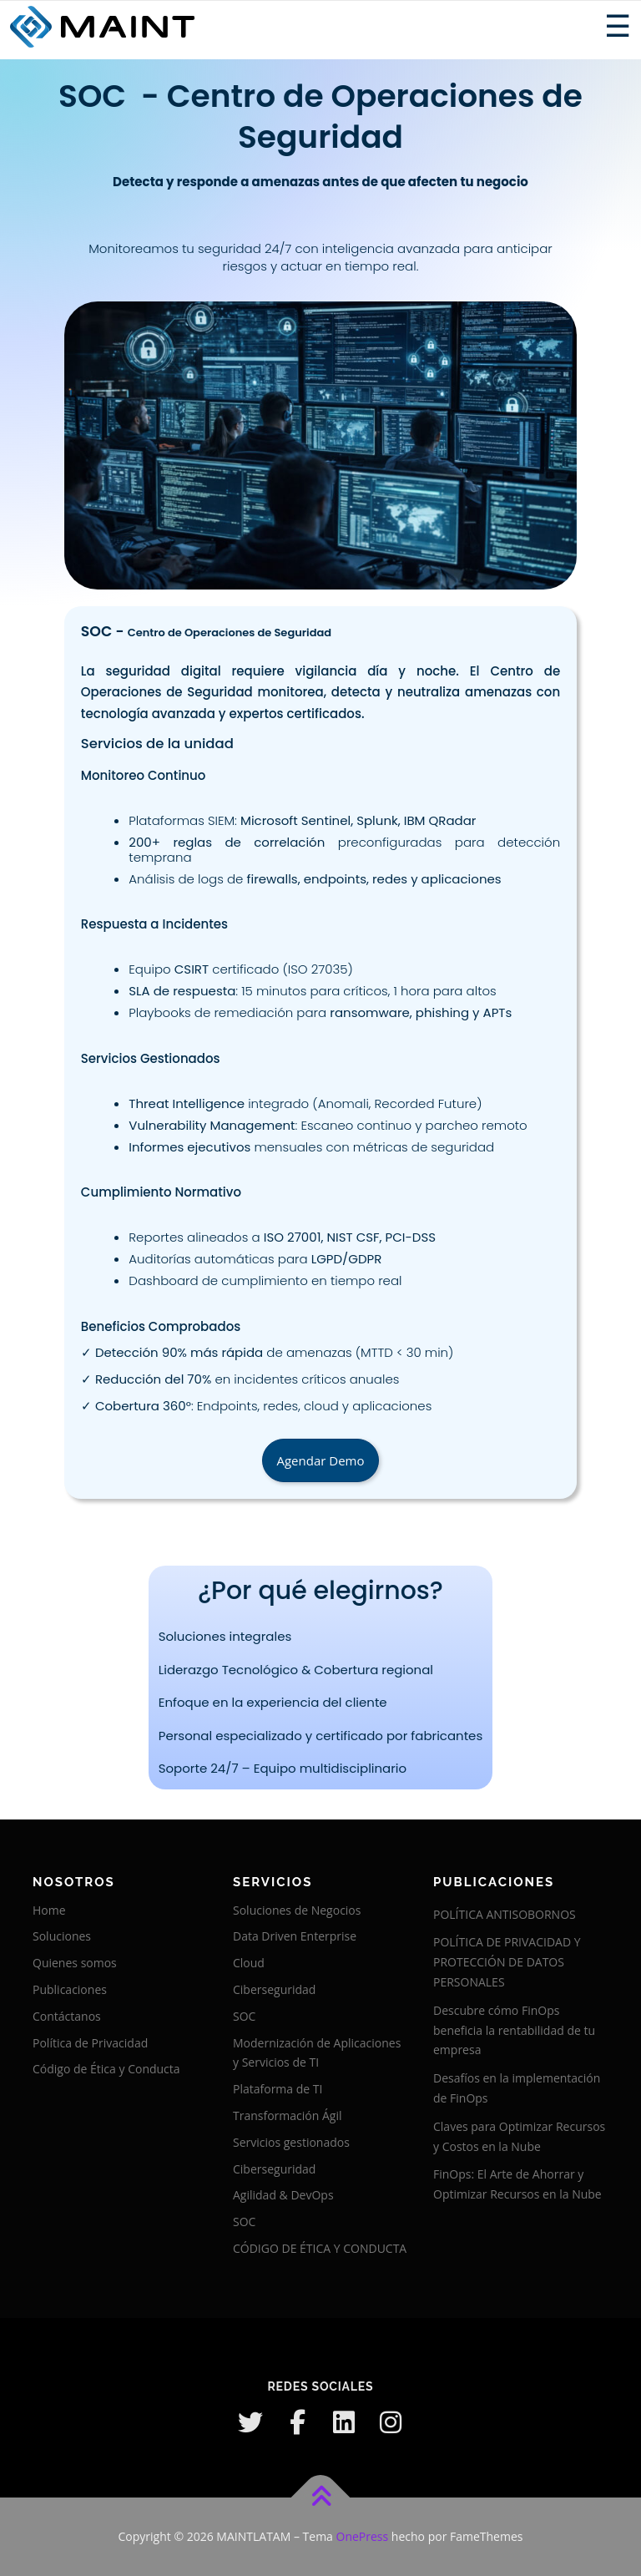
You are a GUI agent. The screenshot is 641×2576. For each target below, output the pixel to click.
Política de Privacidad (90, 2043)
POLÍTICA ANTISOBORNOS (504, 1914)
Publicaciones (70, 1989)
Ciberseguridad (274, 1989)
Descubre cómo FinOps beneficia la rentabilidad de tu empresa (514, 2030)
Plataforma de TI (277, 2089)
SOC (244, 2016)
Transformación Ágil (287, 2115)
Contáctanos (67, 2016)
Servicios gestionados (291, 2142)
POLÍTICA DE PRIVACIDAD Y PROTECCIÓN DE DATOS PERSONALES (507, 1962)
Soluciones (62, 1936)
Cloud (249, 1963)
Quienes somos (75, 1963)
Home (49, 1910)
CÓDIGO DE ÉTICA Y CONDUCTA (319, 2248)
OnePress (362, 2536)
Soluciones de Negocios (297, 1910)
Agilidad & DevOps (283, 2195)
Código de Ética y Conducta (106, 2069)
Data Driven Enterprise (294, 1936)
